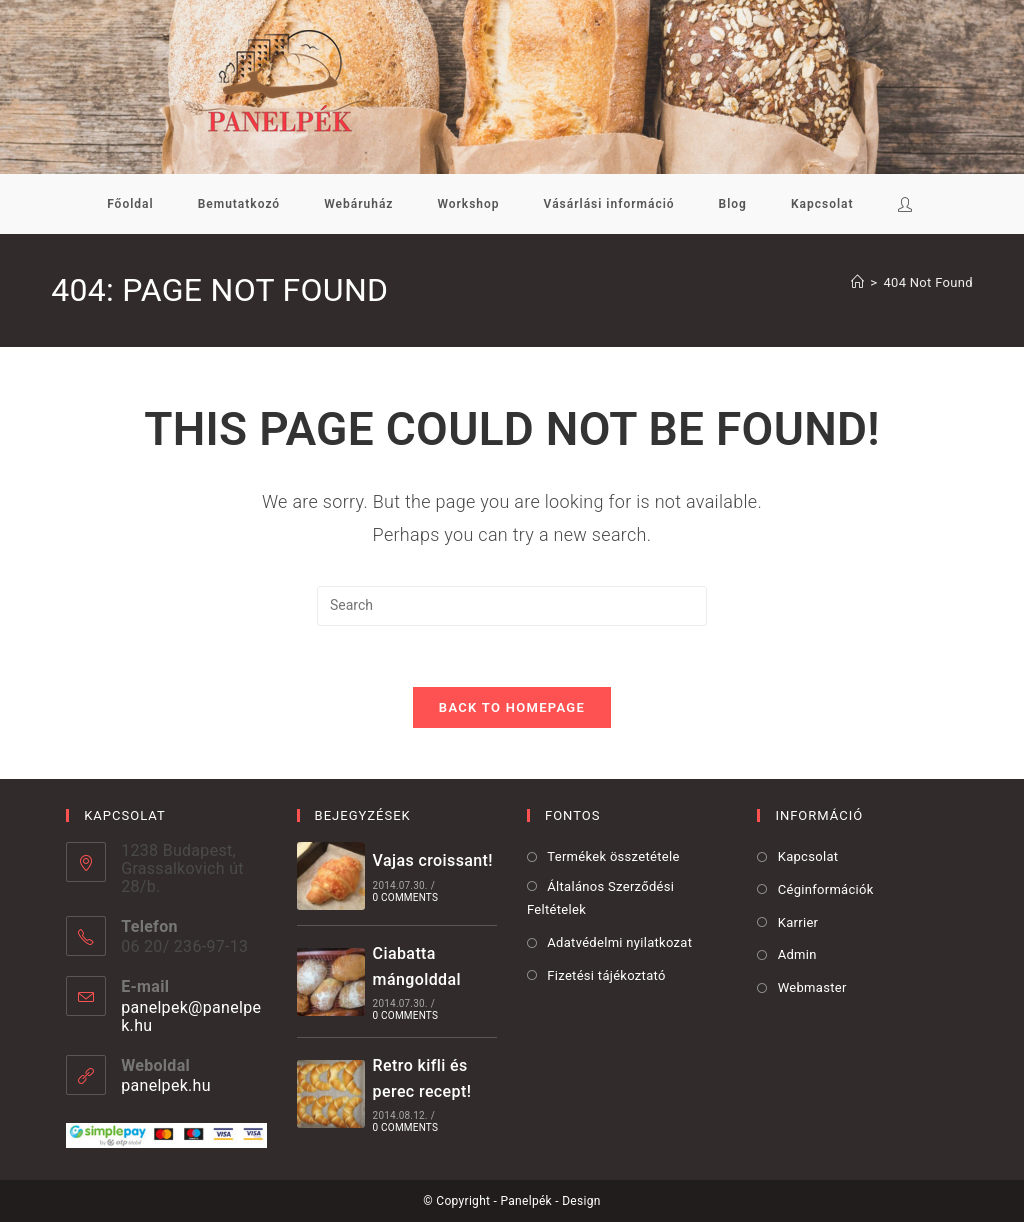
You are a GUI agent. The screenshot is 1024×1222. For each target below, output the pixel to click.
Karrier (798, 922)
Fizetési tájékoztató (606, 975)
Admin (797, 954)
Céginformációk (826, 889)
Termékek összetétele (613, 856)
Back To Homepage (512, 707)
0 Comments (405, 897)
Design (581, 1201)
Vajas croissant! (433, 860)
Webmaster (812, 987)
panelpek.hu (166, 1085)
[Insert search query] (512, 606)
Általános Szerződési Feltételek (600, 898)
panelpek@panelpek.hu (191, 1016)
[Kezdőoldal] (857, 282)
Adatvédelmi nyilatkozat (619, 942)
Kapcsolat (808, 856)
